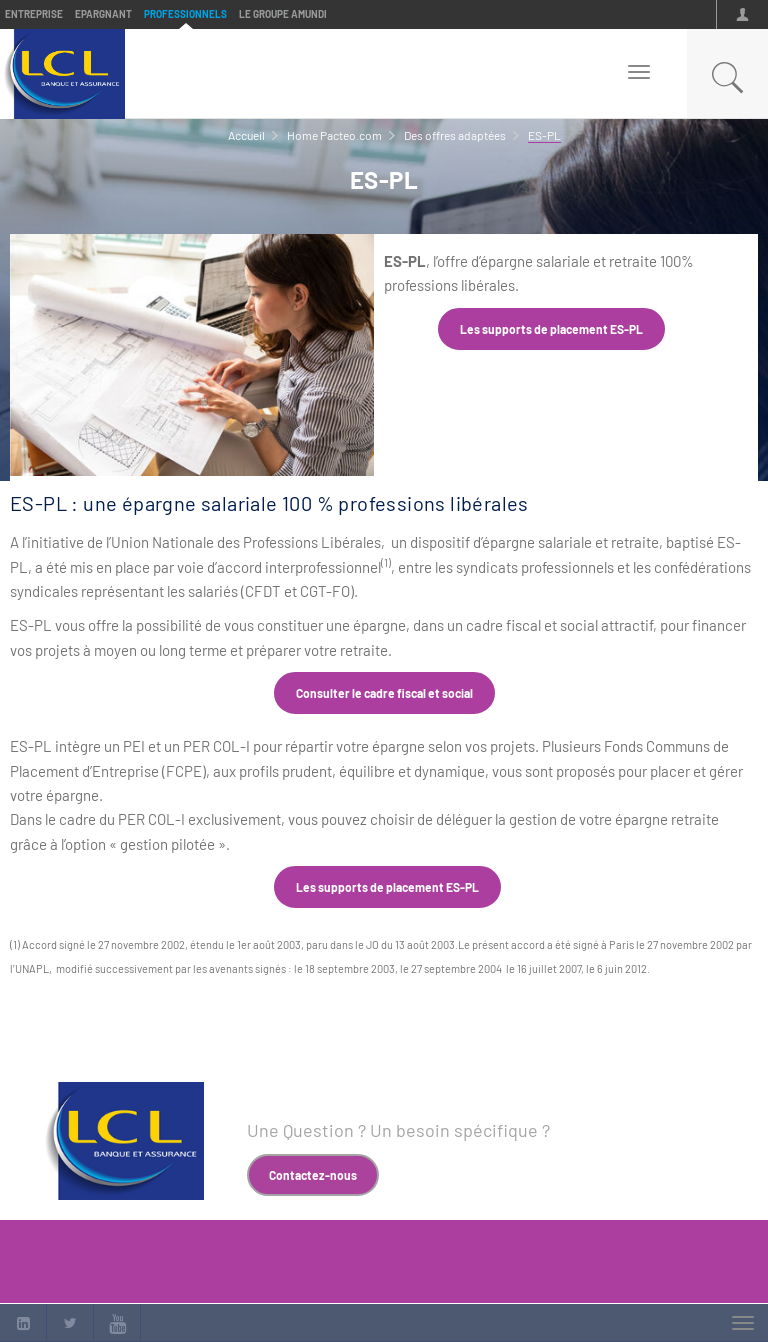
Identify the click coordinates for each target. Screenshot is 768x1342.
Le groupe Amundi (283, 14)
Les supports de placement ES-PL (551, 329)
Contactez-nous (313, 1175)
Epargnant (103, 14)
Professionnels (185, 14)
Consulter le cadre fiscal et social (384, 693)
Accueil (246, 135)
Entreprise (34, 14)
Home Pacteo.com (334, 135)
